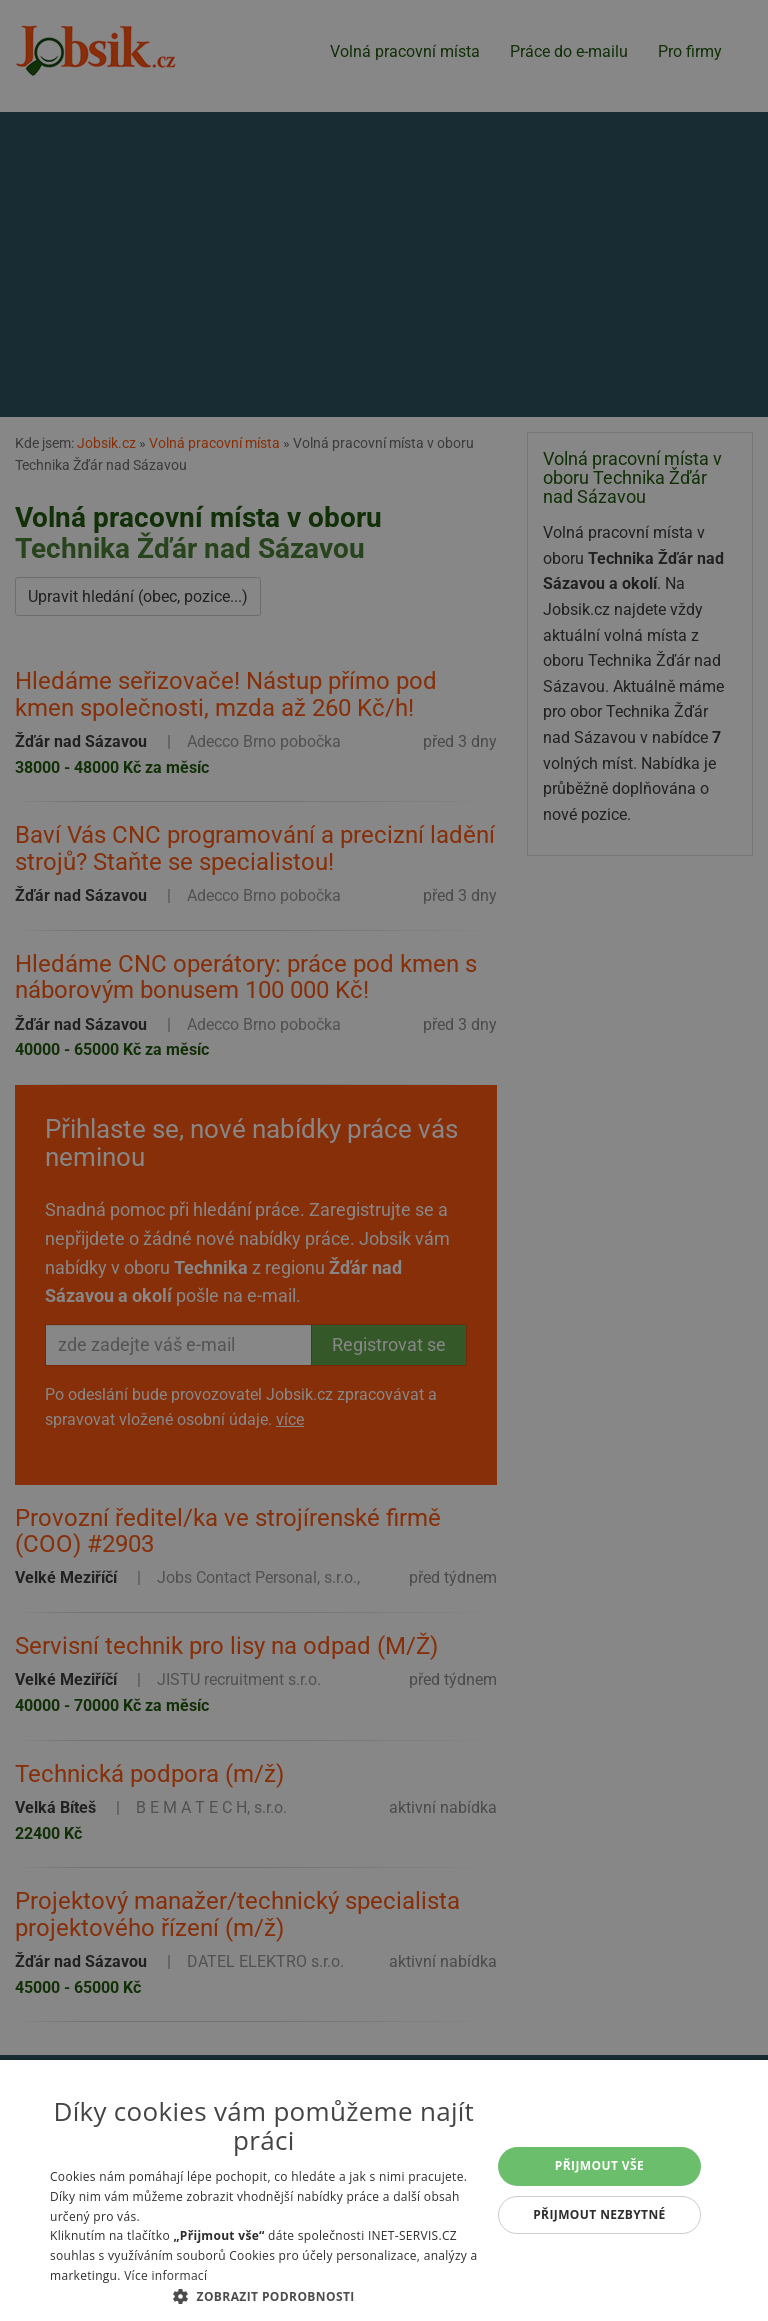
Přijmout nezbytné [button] (599, 2214)
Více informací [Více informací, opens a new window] (165, 2275)
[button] (264, 2296)
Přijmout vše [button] (599, 2165)
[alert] (384, 1160)
